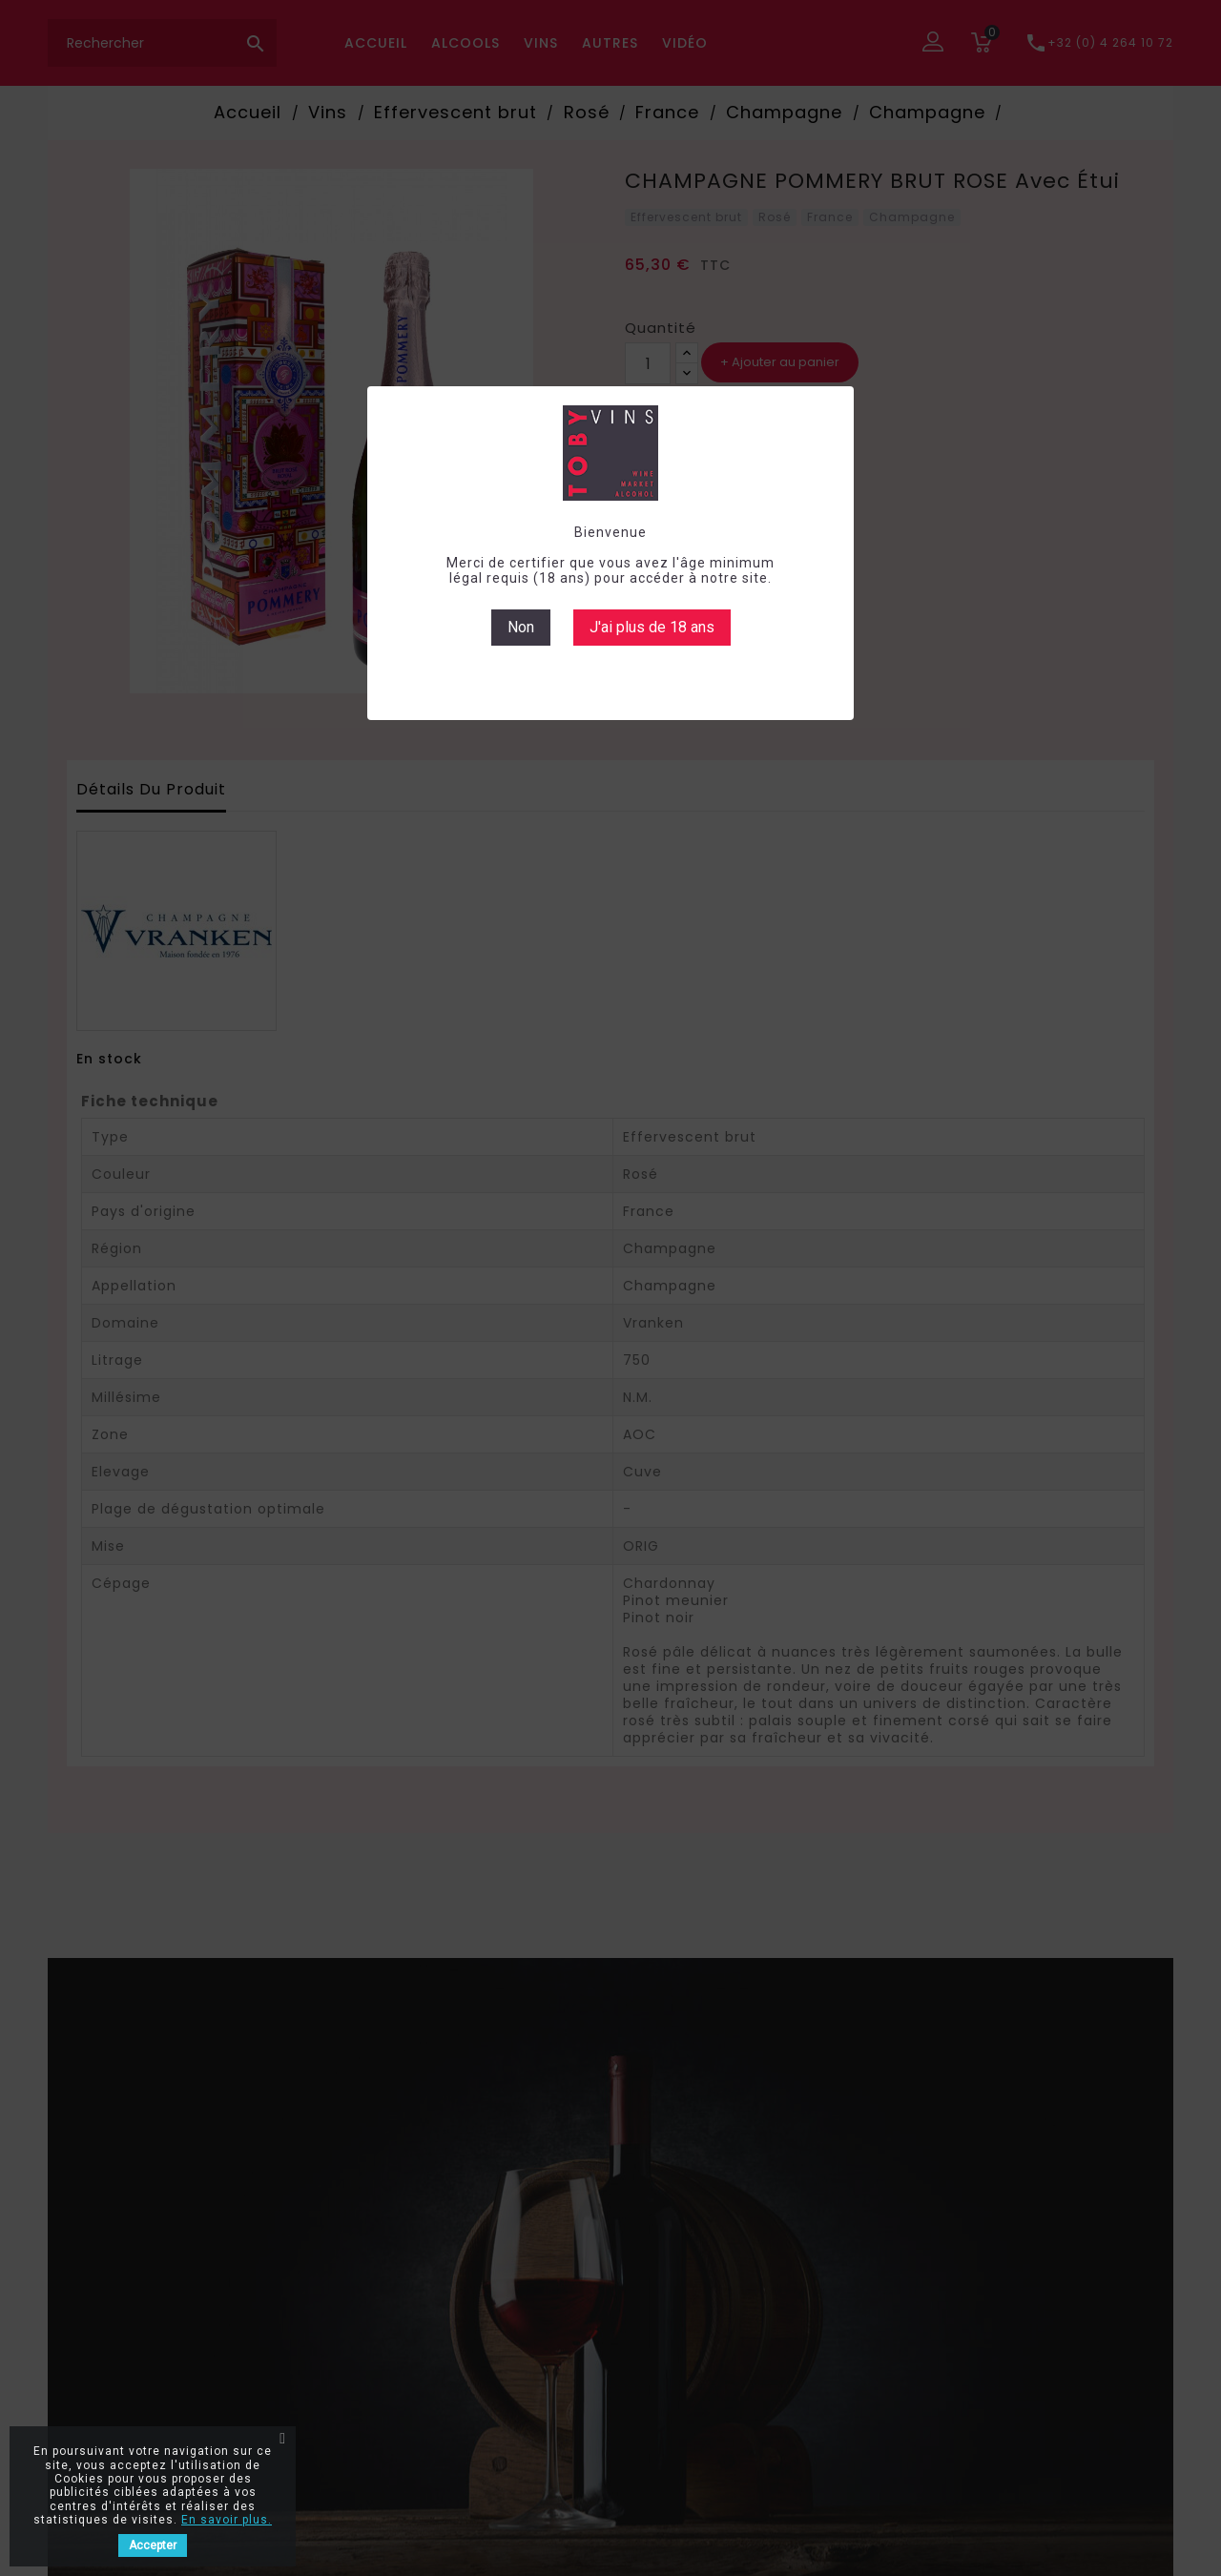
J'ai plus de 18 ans (652, 627)
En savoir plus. (226, 2519)
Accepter (152, 2545)
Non (520, 627)
